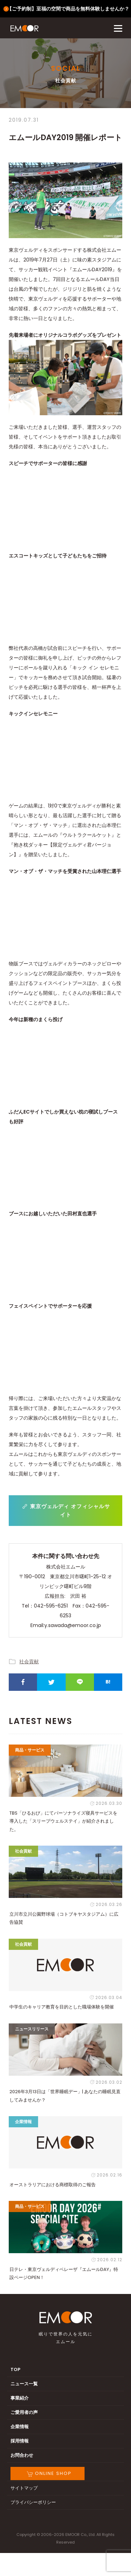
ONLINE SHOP (49, 2473)
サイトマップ (24, 2488)
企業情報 (19, 2426)
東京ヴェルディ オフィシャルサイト (65, 1510)
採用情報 (19, 2441)
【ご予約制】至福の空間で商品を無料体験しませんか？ (68, 8)
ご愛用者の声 (24, 2412)
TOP (15, 2369)
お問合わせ (21, 2455)
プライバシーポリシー (33, 2502)
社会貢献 (29, 1661)
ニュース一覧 (24, 2383)
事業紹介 (19, 2398)
